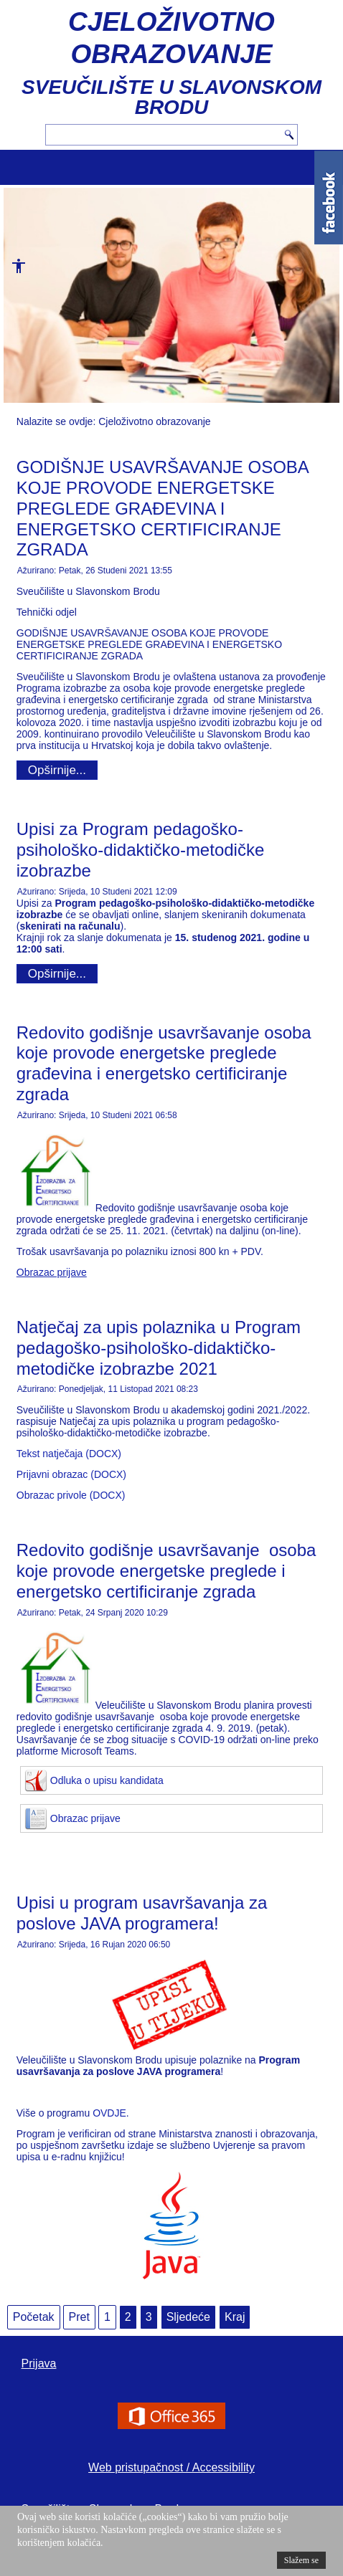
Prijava (39, 2363)
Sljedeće (188, 2317)
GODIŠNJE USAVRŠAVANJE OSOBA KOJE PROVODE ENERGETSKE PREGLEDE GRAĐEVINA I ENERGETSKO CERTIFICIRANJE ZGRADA (163, 508)
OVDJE (109, 2113)
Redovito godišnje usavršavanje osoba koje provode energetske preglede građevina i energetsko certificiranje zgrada (164, 1063)
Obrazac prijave (85, 1818)
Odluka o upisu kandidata (107, 1780)
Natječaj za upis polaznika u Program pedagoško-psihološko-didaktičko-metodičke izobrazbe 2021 (159, 1347)
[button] (13, 271)
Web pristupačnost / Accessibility (171, 2467)
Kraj (235, 2317)
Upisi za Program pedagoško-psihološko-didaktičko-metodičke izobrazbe (141, 849)
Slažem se (301, 2560)
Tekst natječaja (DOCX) (69, 1453)
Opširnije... (57, 770)
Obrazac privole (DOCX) (71, 1495)
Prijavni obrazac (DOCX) (71, 1474)
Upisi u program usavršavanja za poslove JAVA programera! (142, 1913)
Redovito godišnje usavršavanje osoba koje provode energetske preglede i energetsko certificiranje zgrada (166, 1570)
